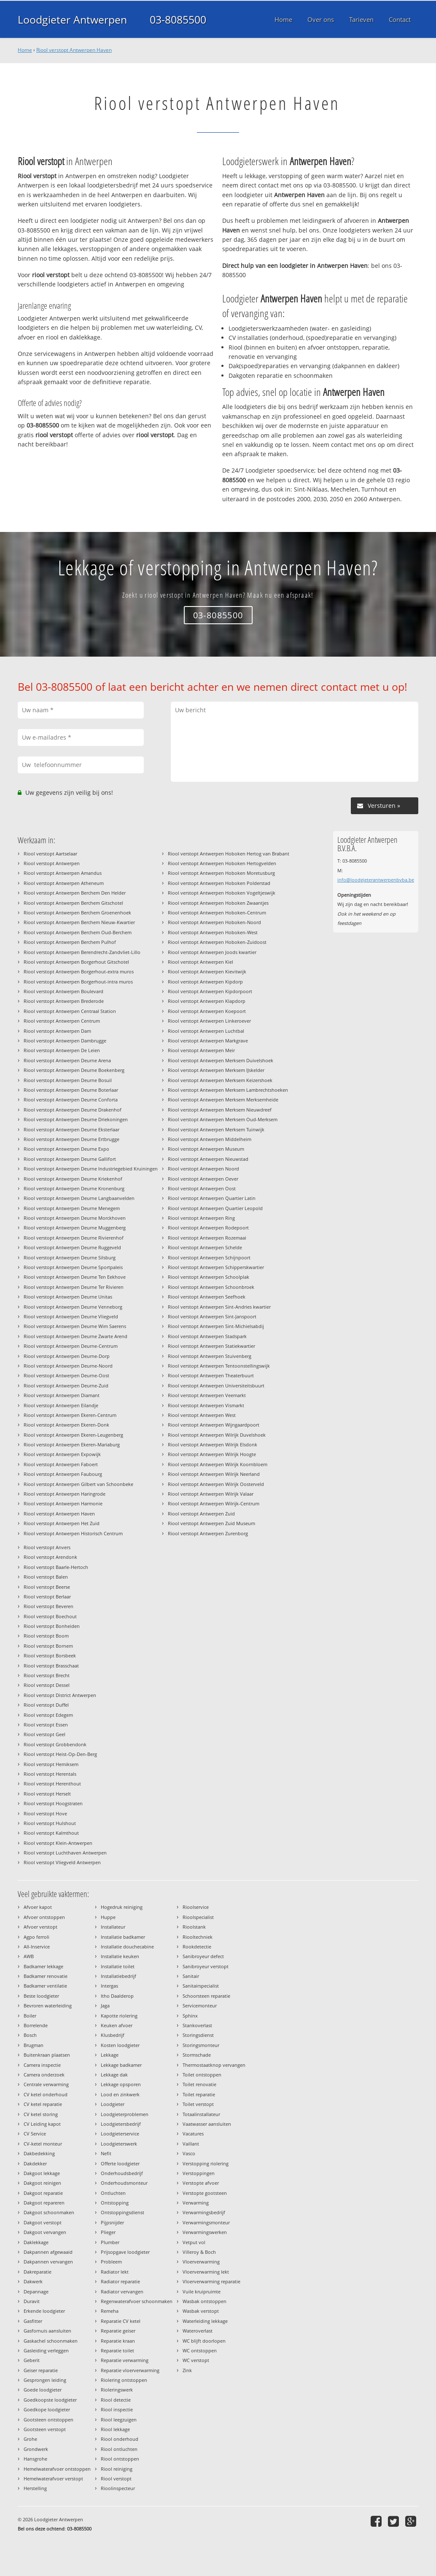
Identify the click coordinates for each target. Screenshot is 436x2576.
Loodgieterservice (120, 2133)
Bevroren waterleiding (48, 2005)
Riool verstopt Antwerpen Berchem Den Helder (75, 893)
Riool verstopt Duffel (46, 1705)
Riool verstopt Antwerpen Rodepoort (208, 1227)
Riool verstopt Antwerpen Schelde (205, 1247)
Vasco (189, 2153)
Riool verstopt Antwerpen (52, 863)
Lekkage (109, 2055)
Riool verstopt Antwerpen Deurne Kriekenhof (73, 1179)
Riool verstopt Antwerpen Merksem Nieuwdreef (220, 1109)
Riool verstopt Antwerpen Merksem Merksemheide (223, 1099)
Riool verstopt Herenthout (52, 1783)
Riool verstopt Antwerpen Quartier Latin (212, 1198)
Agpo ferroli (36, 1937)
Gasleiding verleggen (46, 2350)
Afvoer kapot (38, 1907)
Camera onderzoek (44, 2074)
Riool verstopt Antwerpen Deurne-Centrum (71, 1346)
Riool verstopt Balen (46, 1577)
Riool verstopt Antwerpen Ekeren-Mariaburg (72, 1444)
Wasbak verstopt (201, 2311)
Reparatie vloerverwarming (130, 2370)
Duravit (32, 2301)
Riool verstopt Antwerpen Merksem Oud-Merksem (222, 1119)
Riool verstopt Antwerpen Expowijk (62, 1454)
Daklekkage (36, 2242)
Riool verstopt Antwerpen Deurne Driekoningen (76, 1119)
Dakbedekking (39, 2153)
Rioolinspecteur (118, 2488)
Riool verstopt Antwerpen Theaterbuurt (211, 1375)
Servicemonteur (200, 2005)
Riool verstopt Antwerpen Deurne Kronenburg (74, 1188)
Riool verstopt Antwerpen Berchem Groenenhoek (77, 912)
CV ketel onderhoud (45, 2094)
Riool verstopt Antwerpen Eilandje (61, 1405)
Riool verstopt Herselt (47, 1793)
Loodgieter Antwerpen (72, 19)
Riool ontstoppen (120, 2459)
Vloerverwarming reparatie (211, 2281)
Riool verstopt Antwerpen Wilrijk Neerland (214, 1474)
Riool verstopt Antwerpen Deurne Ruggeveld (72, 1247)
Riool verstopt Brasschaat (51, 1665)
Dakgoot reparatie (43, 2193)
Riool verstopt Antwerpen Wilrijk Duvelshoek (217, 1435)
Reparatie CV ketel (120, 2321)
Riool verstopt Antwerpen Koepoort (207, 1011)
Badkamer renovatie (45, 1976)
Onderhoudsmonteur (124, 2183)
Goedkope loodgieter (47, 2409)
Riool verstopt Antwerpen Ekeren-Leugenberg (73, 1435)
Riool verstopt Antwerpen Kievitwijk (207, 971)
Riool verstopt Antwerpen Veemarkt (207, 1395)
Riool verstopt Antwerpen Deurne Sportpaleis (73, 1267)
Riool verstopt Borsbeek (50, 1655)
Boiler (30, 2015)
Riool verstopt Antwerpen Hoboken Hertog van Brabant (228, 853)
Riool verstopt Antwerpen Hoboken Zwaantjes (218, 903)
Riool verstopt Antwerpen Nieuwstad (208, 1159)
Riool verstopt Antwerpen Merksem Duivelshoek (220, 1060)
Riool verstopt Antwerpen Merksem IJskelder (216, 1070)
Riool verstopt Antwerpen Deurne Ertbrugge (71, 1139)
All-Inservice (37, 1946)
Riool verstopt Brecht (47, 1675)
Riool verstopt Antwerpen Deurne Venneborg (73, 1307)
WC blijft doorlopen (204, 2341)
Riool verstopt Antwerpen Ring (201, 1218)
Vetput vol (194, 2242)
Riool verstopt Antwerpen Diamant (62, 1395)
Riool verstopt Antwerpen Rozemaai (207, 1238)
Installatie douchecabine (127, 1946)
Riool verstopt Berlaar (47, 1596)
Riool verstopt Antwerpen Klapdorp (206, 1001)
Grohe (30, 2439)
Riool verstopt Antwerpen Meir (201, 1050)
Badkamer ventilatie (45, 1986)
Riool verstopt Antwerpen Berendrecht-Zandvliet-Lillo (82, 952)
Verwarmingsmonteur (206, 2222)
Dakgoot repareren (44, 2202)
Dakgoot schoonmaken (49, 2212)
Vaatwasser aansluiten (207, 2124)
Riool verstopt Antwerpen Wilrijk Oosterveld (216, 1484)
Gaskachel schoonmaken (51, 2341)
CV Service (35, 2133)
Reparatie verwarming (124, 2360)
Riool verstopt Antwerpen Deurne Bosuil (68, 1080)
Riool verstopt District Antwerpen (60, 1695)
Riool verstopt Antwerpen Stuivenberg (209, 1356)
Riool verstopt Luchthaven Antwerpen (65, 1852)
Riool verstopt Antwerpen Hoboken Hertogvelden (222, 863)
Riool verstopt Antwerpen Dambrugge (65, 1040)
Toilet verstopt (198, 2104)
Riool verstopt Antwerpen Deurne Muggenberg (75, 1227)
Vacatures (193, 2133)
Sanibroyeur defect (203, 1956)
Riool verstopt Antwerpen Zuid (201, 1513)
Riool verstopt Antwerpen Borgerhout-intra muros (78, 981)
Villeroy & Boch (199, 2252)
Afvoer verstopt (40, 1927)
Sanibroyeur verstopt (206, 1966)
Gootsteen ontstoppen (48, 2419)
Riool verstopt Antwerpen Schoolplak (208, 1277)
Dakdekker (35, 2163)
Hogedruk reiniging (122, 1907)
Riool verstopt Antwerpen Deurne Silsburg (70, 1257)
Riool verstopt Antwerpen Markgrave (208, 1040)
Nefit (106, 2153)
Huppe (108, 1917)
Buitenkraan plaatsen (47, 2055)
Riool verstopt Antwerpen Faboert (61, 1464)
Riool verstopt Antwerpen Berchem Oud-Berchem (78, 932)
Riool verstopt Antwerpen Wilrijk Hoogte (212, 1454)
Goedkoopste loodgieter (50, 2400)
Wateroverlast (198, 2330)
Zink (187, 2370)
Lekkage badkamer (121, 2065)
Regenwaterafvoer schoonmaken (136, 2301)
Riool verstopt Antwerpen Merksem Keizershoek (220, 1080)
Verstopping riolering (206, 2163)
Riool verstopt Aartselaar (50, 853)
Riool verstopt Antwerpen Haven (74, 49)
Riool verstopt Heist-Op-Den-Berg (60, 1754)
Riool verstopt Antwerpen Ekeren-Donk (66, 1425)
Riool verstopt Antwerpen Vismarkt (206, 1405)
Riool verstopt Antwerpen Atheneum (64, 883)
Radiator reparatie (120, 2281)
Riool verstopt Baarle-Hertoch (56, 1567)
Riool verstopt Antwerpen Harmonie (63, 1503)
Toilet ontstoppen (202, 2074)
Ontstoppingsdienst (122, 2212)
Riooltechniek (198, 1937)
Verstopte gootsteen (205, 2193)
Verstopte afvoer (201, 2183)
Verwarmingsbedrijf (204, 2212)
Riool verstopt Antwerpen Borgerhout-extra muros (79, 971)
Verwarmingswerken (205, 2232)
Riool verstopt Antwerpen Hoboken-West (213, 932)
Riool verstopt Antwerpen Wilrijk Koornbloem (217, 1464)
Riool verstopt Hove (45, 1813)
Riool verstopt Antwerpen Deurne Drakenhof (72, 1109)
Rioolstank (194, 1927)
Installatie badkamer (123, 1937)
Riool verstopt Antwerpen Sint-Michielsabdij (216, 1326)
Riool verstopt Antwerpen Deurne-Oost (66, 1375)
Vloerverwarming (201, 2261)
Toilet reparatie (199, 2094)
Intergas (109, 1986)
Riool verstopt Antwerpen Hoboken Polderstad (219, 883)
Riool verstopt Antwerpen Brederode (64, 1001)
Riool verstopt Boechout (50, 1616)
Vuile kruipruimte (202, 2291)
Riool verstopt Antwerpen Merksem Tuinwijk (216, 1129)
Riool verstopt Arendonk (50, 1557)
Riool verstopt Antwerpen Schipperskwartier (216, 1267)
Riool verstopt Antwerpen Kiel (200, 962)
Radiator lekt (115, 2272)
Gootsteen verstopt (45, 2429)
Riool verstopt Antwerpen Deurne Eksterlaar (71, 1129)
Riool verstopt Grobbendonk (55, 1744)
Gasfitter (33, 2321)
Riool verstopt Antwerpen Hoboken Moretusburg (221, 873)
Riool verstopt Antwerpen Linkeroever (209, 1021)
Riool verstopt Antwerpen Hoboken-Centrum (217, 912)
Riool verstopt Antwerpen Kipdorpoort (210, 991)
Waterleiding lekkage (205, 2321)
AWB (29, 1956)
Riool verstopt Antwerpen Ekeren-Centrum (70, 1415)
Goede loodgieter (43, 2389)
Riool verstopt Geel (44, 1734)
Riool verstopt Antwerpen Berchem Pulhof (70, 942)
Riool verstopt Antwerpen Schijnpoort (209, 1257)
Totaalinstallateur (201, 2114)
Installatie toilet (118, 1966)
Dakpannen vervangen (48, 2261)
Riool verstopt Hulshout (50, 1823)
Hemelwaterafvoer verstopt (53, 2478)
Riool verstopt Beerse (47, 1587)
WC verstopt (196, 2360)
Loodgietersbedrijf (121, 2124)
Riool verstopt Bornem (48, 1646)
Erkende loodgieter (44, 2311)
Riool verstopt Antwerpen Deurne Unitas (68, 1296)
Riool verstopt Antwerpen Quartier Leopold (215, 1208)
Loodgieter (112, 2104)
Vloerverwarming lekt (206, 2272)
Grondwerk (36, 2449)
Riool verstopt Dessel (47, 1685)
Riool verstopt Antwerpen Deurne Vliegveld (71, 1316)
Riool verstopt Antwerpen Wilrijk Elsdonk (212, 1444)
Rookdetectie (197, 1946)
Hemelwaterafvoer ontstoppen (57, 2469)
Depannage (36, 2291)
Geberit (32, 2360)
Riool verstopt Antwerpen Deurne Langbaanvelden (79, 1198)
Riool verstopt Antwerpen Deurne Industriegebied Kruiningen (91, 1168)
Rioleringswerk (117, 2389)
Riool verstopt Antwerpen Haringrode (64, 1494)
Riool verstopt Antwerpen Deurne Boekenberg (74, 1070)
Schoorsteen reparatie (206, 1996)
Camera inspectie (42, 2065)
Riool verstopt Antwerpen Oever (203, 1179)
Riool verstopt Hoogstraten (53, 1803)
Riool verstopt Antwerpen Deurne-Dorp (67, 1356)
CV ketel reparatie (43, 2104)
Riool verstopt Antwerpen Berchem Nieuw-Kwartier (79, 922)
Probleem (111, 2261)
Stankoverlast (197, 2025)
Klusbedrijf (112, 2035)
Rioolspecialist (198, 1917)
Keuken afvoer (116, 2025)
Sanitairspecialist (201, 1986)
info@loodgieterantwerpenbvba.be (375, 879)
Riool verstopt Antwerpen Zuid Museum (211, 1523)
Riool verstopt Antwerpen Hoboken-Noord (214, 922)
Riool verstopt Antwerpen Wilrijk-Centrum (213, 1503)
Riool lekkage (115, 2429)
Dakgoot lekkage (42, 2173)
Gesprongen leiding (45, 2380)
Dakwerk (33, 2281)
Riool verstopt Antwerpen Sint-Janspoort (212, 1316)
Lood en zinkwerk (120, 2094)
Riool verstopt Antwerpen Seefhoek (206, 1296)
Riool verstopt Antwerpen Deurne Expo (66, 1149)
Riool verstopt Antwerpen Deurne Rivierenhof (74, 1238)
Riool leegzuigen (119, 2419)
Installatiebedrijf (118, 1976)
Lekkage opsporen (121, 2084)
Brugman (33, 2045)
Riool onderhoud (119, 2439)
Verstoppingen (199, 2173)
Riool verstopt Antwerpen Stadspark (207, 1336)
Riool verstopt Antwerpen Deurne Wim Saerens (75, 1326)
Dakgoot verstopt (43, 2222)
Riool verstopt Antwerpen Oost (202, 1188)
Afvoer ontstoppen (44, 1917)
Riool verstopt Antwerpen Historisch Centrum (73, 1533)
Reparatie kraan (118, 2341)
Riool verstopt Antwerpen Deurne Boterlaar (71, 1090)
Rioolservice (196, 1907)
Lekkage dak (114, 2074)
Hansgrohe (35, 2459)
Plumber (110, 2242)
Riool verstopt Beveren (48, 1606)
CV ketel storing (41, 2114)
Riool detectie (116, 2400)
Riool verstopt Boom (46, 1636)
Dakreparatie (37, 2272)
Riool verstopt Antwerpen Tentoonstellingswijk (219, 1366)
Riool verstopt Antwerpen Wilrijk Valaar (210, 1494)
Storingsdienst (198, 2035)
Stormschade (197, 2055)
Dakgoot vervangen (45, 2232)
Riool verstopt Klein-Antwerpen (58, 1843)
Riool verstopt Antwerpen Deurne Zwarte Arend (75, 1336)
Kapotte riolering (119, 2015)
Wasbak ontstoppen (204, 2301)
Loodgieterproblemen (124, 2114)
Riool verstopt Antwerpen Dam (57, 1031)
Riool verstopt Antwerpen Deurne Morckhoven (75, 1218)
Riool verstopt (116, 2478)
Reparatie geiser (118, 2330)
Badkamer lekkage (43, 1966)
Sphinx (190, 2015)
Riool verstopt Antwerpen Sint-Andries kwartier (219, 1307)
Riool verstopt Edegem (48, 1715)
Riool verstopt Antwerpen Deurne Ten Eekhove (75, 1277)
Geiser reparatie (41, 2370)
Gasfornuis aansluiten (47, 2330)
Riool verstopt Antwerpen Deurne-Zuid (66, 1385)
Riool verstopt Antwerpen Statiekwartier (211, 1346)
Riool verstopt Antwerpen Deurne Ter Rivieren (74, 1287)
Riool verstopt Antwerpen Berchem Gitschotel (73, 903)
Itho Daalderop (117, 1996)
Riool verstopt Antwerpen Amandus (63, 873)
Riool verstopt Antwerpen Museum (206, 1149)
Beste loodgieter (41, 1996)
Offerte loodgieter (120, 2163)
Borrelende (36, 2025)
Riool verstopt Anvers (47, 1547)
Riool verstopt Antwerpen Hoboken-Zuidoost (217, 942)
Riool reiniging (116, 2469)
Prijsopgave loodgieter (125, 2252)
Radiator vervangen (122, 2291)
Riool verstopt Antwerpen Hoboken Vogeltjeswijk (221, 893)
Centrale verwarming (46, 2084)
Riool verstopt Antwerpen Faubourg (63, 1474)
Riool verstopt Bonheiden (52, 1626)
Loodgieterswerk (119, 2143)
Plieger (108, 2232)
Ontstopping (115, 2202)
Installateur (113, 1927)
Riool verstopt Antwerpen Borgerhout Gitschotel (76, 962)
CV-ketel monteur (43, 2143)
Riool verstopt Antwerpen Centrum (62, 1021)
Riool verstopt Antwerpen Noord (203, 1168)
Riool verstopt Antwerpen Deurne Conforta (71, 1099)
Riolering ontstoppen (124, 2380)
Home (25, 49)
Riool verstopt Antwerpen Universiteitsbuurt (216, 1385)
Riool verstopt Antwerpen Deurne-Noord (68, 1366)
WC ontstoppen (200, 2350)
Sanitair (191, 1976)
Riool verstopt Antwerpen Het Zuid (62, 1523)
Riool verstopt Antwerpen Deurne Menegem (72, 1208)
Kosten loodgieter (120, 2045)
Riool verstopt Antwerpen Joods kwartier (212, 952)
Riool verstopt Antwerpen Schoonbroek (211, 1287)
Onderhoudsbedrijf (122, 2173)
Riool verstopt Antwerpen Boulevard (63, 991)
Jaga (105, 2005)
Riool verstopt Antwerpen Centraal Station (70, 1011)
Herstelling (35, 2488)
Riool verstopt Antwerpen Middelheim (209, 1139)
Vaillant (191, 2143)
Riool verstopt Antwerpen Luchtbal (206, 1031)
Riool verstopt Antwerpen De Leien (62, 1050)
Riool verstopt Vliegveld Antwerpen (62, 1862)
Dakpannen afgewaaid (48, 2252)
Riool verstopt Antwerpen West (202, 1415)
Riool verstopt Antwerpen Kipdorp (205, 981)
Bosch (30, 2035)
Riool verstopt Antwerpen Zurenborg (208, 1533)
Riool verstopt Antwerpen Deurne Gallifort (70, 1159)
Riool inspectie (117, 2409)
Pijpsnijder (112, 2222)
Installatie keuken (120, 1956)
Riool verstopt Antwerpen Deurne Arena (67, 1060)
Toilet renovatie (199, 2084)
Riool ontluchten (119, 2449)
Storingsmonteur (201, 2045)
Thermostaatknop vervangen (214, 2065)
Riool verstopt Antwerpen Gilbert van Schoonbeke (78, 1484)
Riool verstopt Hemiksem (51, 1764)
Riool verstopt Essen (46, 1724)
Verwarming (196, 2202)
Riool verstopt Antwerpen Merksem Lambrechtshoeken (228, 1090)
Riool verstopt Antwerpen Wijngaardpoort (213, 1425)
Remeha (109, 2311)
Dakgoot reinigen (42, 2183)
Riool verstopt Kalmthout (51, 1833)
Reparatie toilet (117, 2350)
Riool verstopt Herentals (50, 1774)
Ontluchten (113, 2193)
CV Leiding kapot (42, 2124)
